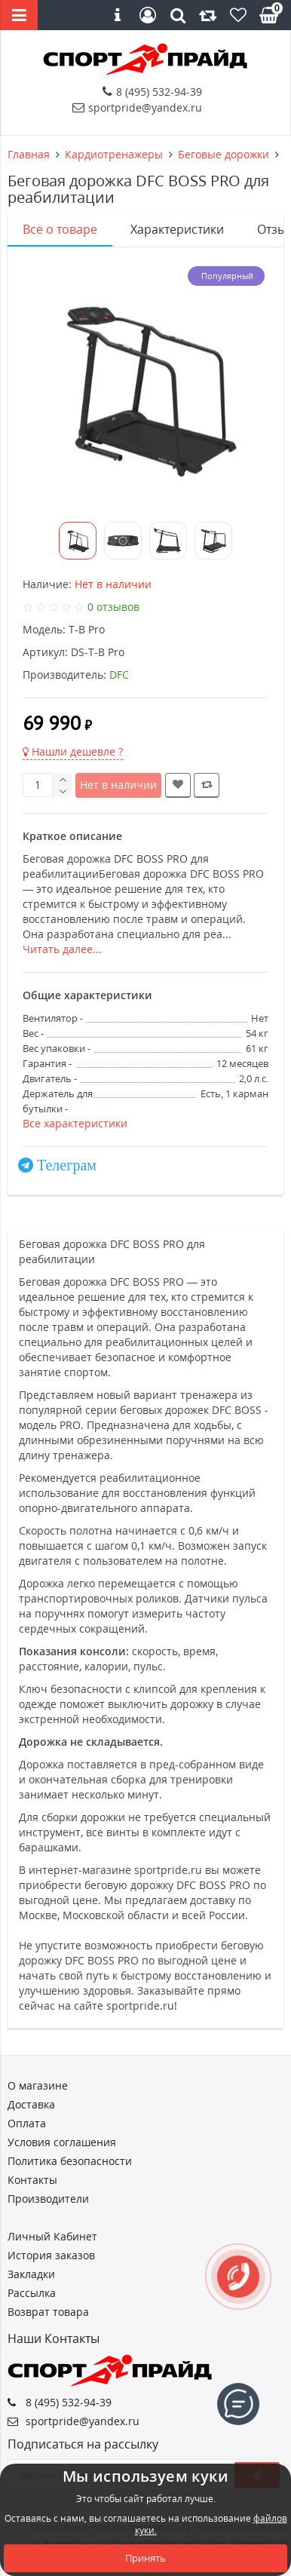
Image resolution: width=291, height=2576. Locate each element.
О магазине (38, 2085)
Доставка (31, 2104)
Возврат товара (48, 2312)
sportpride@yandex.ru (137, 107)
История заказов (51, 2255)
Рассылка (32, 2293)
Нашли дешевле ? (73, 751)
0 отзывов (113, 607)
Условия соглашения (62, 2142)
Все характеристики (75, 1123)
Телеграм (66, 1165)
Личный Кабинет (52, 2236)
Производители (48, 2198)
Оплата (27, 2123)
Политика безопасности (70, 2161)
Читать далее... (62, 949)
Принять (145, 2558)
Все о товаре (60, 229)
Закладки (31, 2274)
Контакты (32, 2180)
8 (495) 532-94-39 (152, 91)
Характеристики (177, 229)
